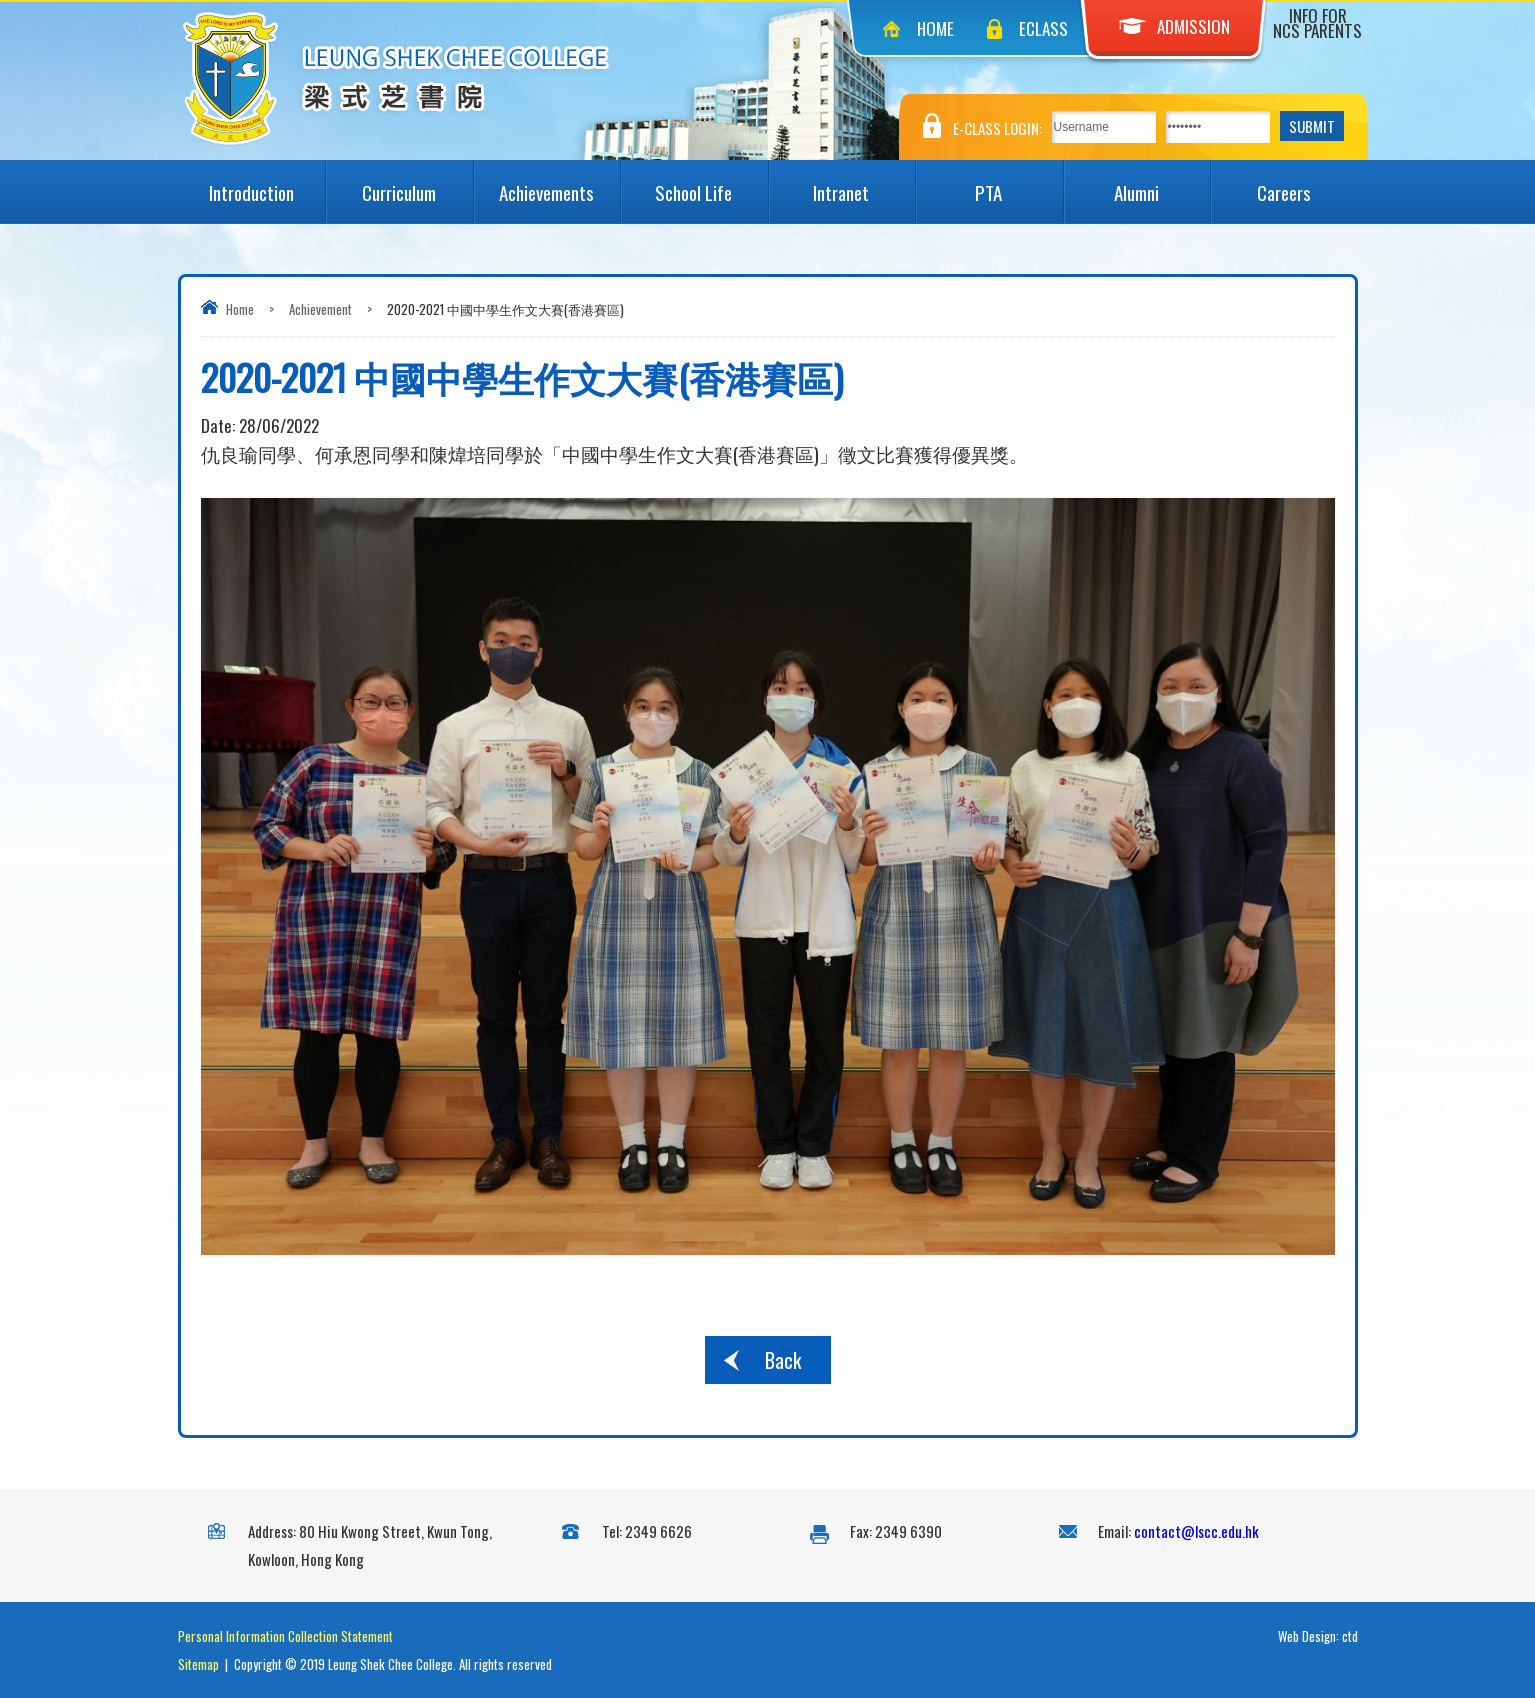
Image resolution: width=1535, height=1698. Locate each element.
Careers (1307, 183)
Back (783, 1360)
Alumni (1162, 183)
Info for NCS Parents (1317, 23)
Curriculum (417, 183)
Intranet (864, 183)
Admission (1174, 26)
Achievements (559, 183)
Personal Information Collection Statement (285, 1636)
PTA (1018, 183)
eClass (1043, 28)
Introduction (267, 183)
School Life (711, 183)
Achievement (320, 309)
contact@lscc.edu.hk (1196, 1531)
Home (935, 28)
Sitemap (198, 1664)
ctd (1350, 1636)
